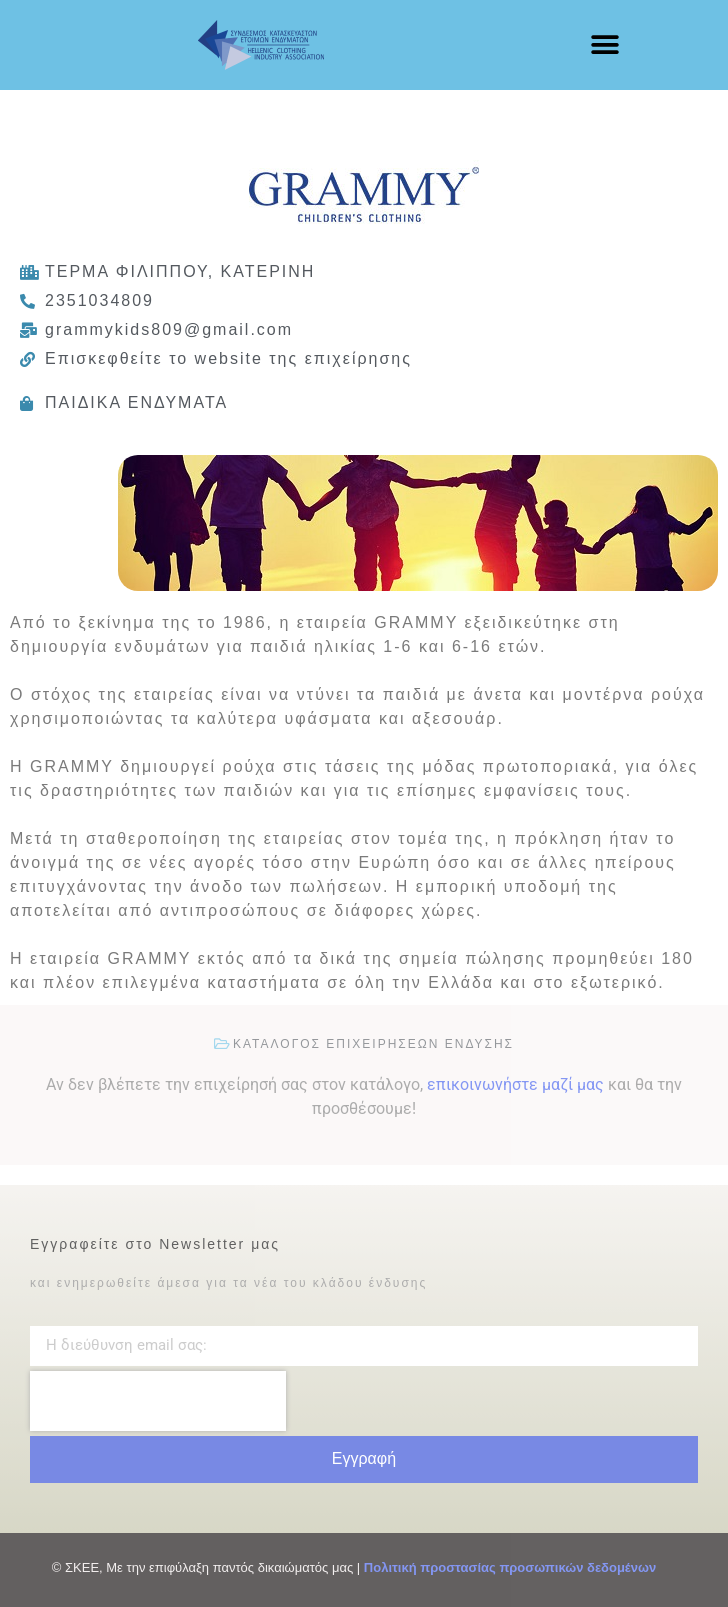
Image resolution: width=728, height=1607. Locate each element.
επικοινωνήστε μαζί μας (515, 1084)
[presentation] (158, 1401)
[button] (604, 45)
